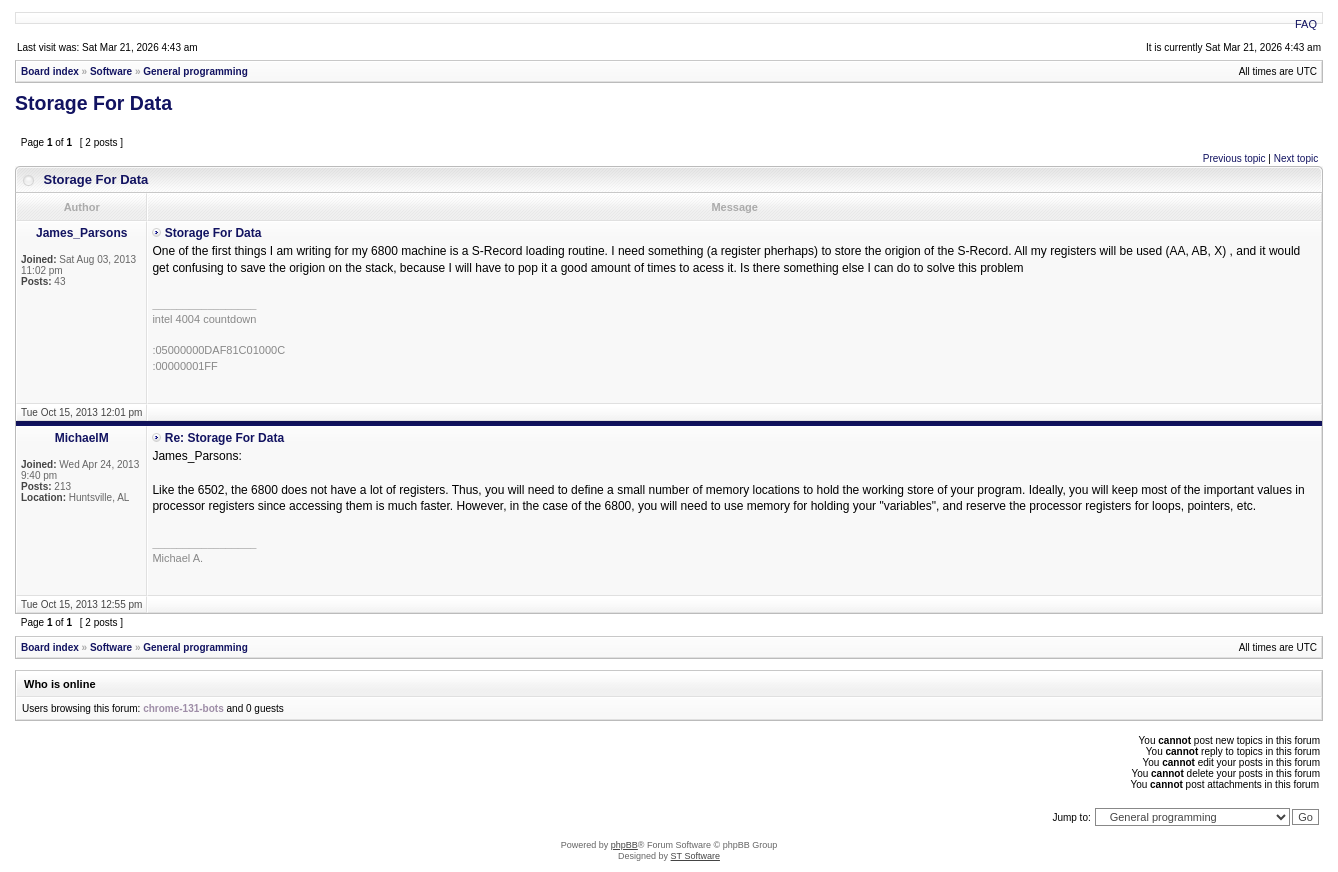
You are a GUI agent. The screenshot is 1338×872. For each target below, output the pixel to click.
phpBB (624, 845)
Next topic (1296, 158)
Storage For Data (93, 103)
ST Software (695, 856)
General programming (195, 71)
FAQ (1306, 24)
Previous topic (1234, 158)
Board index (50, 71)
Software (111, 71)
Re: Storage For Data (224, 438)
